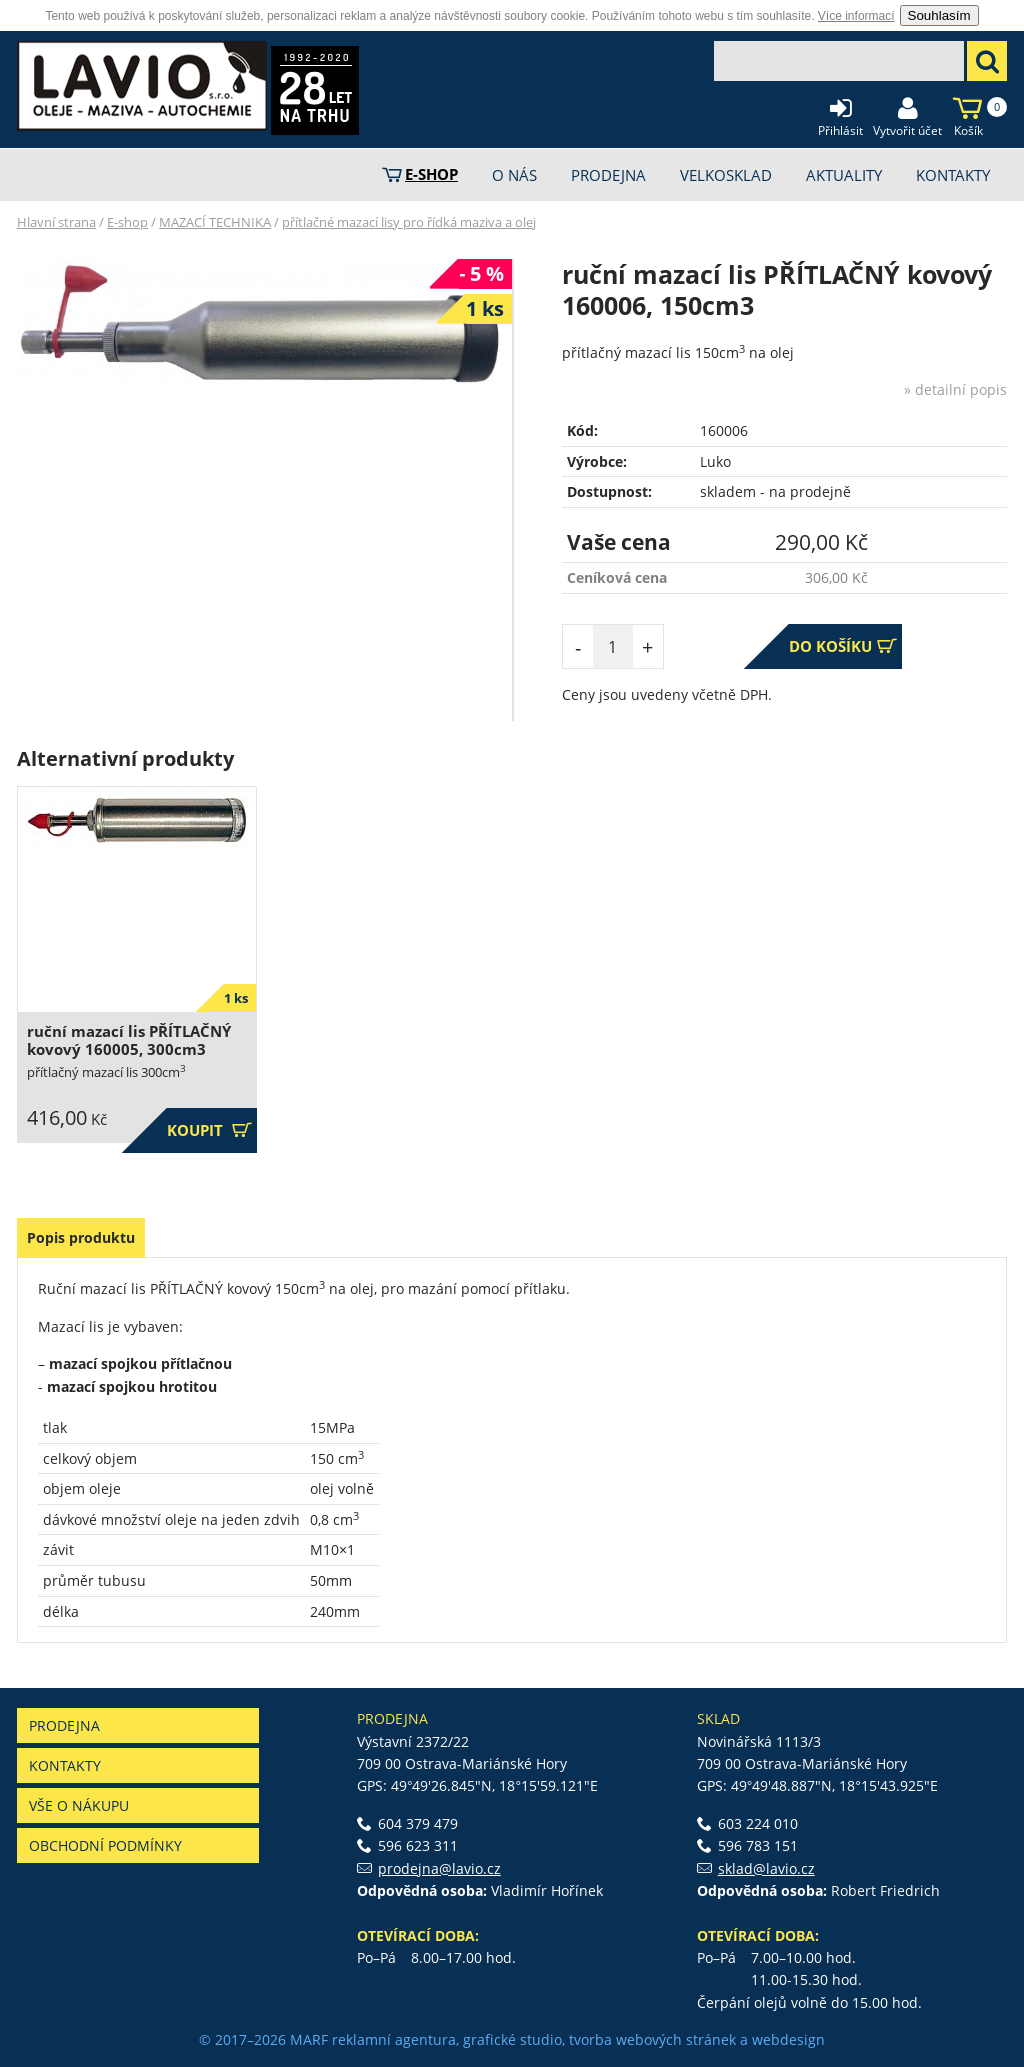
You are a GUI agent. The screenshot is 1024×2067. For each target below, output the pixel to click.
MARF (309, 2039)
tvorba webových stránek (652, 2039)
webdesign (788, 2039)
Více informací (856, 16)
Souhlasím (939, 15)
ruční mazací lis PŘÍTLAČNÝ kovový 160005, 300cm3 (129, 1040)
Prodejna (64, 1725)
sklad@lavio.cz (766, 1868)
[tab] (81, 1238)
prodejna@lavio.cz (439, 1868)
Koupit (209, 1130)
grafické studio (512, 2039)
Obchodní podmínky (105, 1845)
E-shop (127, 222)
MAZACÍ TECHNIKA (215, 222)
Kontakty (65, 1765)
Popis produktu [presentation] (81, 1237)
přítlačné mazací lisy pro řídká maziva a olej (409, 222)
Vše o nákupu (79, 1805)
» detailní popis (955, 389)
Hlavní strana (56, 222)
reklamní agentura (394, 2039)
